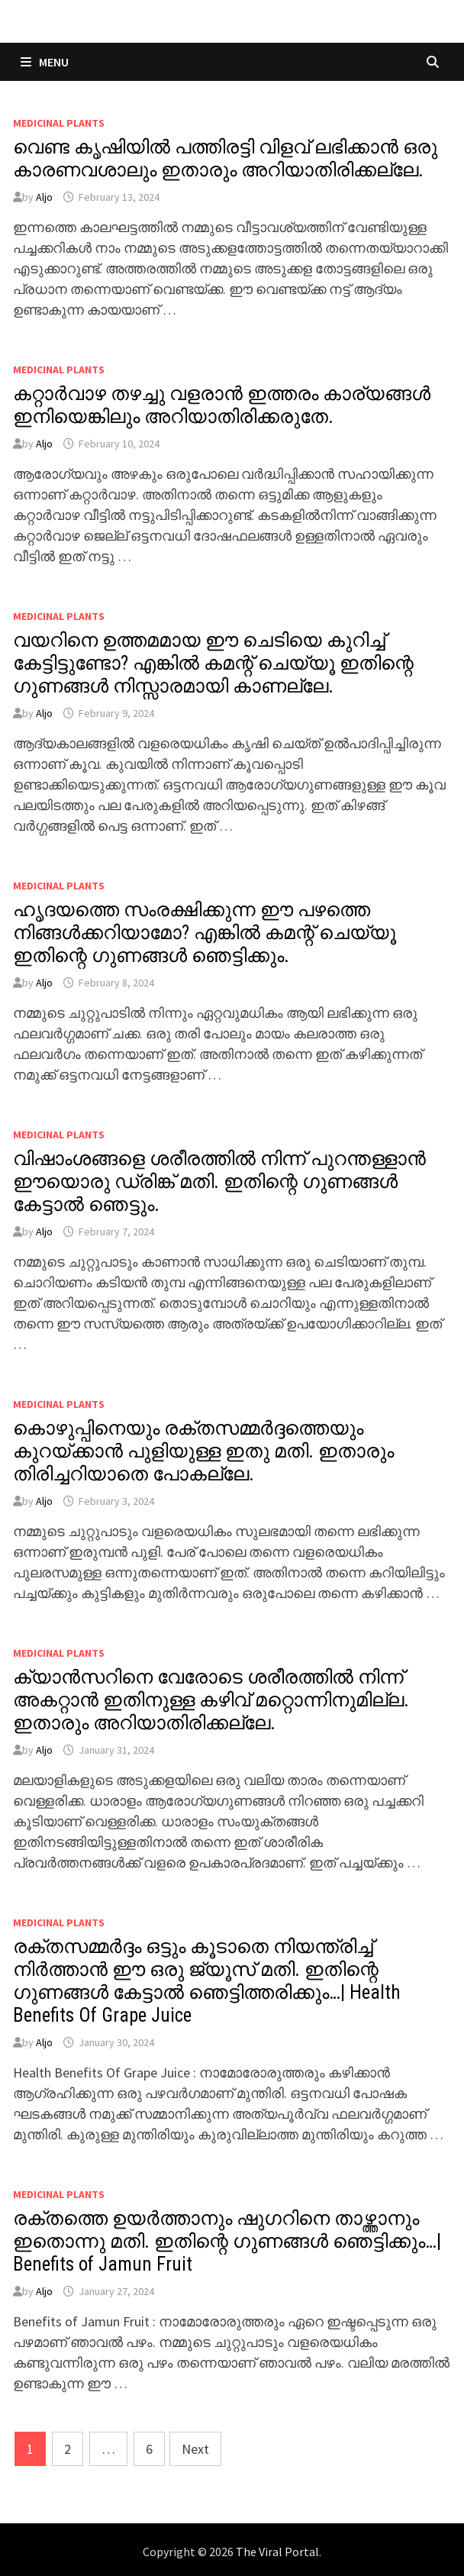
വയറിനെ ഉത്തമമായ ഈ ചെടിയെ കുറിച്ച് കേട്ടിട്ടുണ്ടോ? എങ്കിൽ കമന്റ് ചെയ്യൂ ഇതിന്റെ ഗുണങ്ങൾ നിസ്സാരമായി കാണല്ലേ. (213, 663)
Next (195, 2449)
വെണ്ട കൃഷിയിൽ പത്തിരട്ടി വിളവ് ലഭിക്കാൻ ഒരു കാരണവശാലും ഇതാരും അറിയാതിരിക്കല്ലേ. (225, 158)
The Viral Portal (277, 2551)
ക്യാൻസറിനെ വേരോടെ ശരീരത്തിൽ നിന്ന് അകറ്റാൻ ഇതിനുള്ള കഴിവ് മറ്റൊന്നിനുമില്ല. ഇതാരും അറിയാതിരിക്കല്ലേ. (211, 1700)
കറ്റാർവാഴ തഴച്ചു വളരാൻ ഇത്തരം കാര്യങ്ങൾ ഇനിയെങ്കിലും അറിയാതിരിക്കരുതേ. (221, 405)
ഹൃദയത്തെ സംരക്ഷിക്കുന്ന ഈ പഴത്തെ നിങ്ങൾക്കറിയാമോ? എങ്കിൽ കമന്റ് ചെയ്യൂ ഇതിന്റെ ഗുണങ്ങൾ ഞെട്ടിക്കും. (204, 933)
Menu (45, 61)
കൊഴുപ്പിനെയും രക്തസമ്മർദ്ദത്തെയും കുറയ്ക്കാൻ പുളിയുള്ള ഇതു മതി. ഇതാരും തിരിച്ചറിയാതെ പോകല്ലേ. (203, 1451)
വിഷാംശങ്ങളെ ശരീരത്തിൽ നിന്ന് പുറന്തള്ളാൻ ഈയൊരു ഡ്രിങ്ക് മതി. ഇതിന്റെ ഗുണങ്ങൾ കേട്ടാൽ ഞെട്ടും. (219, 1181)
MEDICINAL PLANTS (59, 123)
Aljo (44, 197)
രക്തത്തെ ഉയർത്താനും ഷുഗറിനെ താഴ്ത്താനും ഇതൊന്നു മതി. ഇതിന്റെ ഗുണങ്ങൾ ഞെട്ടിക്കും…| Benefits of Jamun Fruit (227, 2241)
